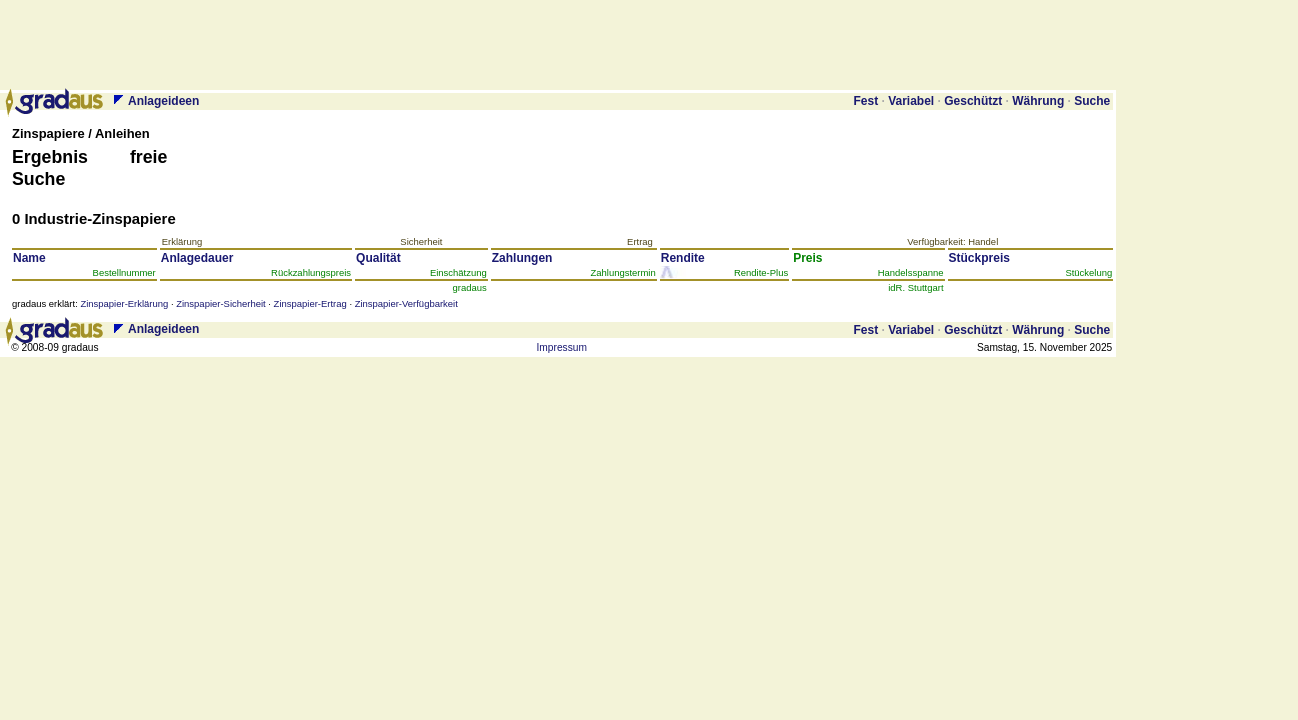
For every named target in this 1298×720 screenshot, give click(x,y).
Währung (1038, 101)
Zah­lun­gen (528, 258)
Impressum (562, 347)
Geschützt (973, 101)
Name (35, 258)
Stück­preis (985, 258)
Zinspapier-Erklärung (124, 303)
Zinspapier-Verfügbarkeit (406, 303)
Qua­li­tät (384, 258)
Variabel (911, 101)
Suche (1092, 101)
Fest (865, 101)
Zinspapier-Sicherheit (220, 303)
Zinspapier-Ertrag (310, 303)
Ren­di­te (688, 258)
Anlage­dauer (203, 258)
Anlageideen (163, 101)
